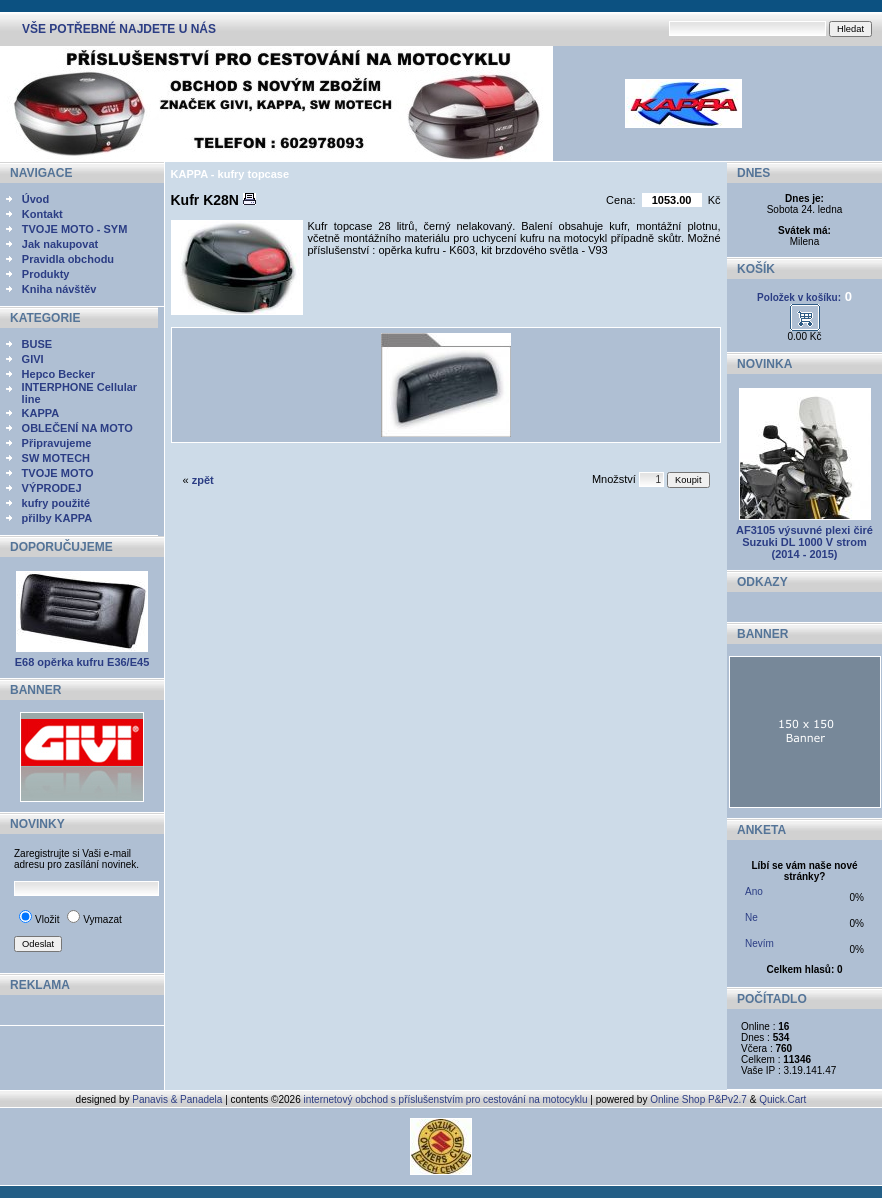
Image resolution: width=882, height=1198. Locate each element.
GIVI (33, 359)
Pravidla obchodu (68, 259)
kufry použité (56, 503)
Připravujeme (57, 443)
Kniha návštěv (59, 289)
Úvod (36, 199)
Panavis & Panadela (178, 1099)
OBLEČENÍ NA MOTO (77, 428)
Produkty (46, 274)
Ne (751, 917)
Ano (754, 891)
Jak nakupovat (60, 244)
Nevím (759, 943)
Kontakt (42, 214)
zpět (203, 480)
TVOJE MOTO (58, 473)
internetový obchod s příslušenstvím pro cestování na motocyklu (446, 1099)
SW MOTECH (56, 458)
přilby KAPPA (57, 518)
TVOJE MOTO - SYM (75, 229)
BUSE (37, 344)
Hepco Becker (58, 374)
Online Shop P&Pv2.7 (698, 1099)
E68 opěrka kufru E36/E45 (82, 662)
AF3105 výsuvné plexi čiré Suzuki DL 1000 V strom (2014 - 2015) (804, 542)
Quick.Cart (782, 1099)
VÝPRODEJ (52, 488)
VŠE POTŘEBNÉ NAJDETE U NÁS (119, 29)
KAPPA (41, 413)
